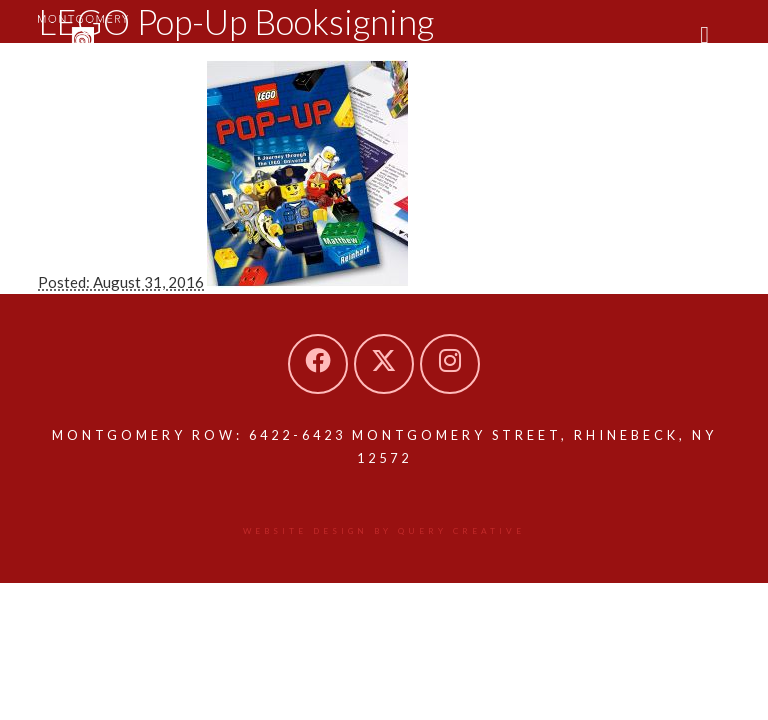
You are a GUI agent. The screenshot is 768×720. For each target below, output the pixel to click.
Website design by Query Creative (384, 531)
